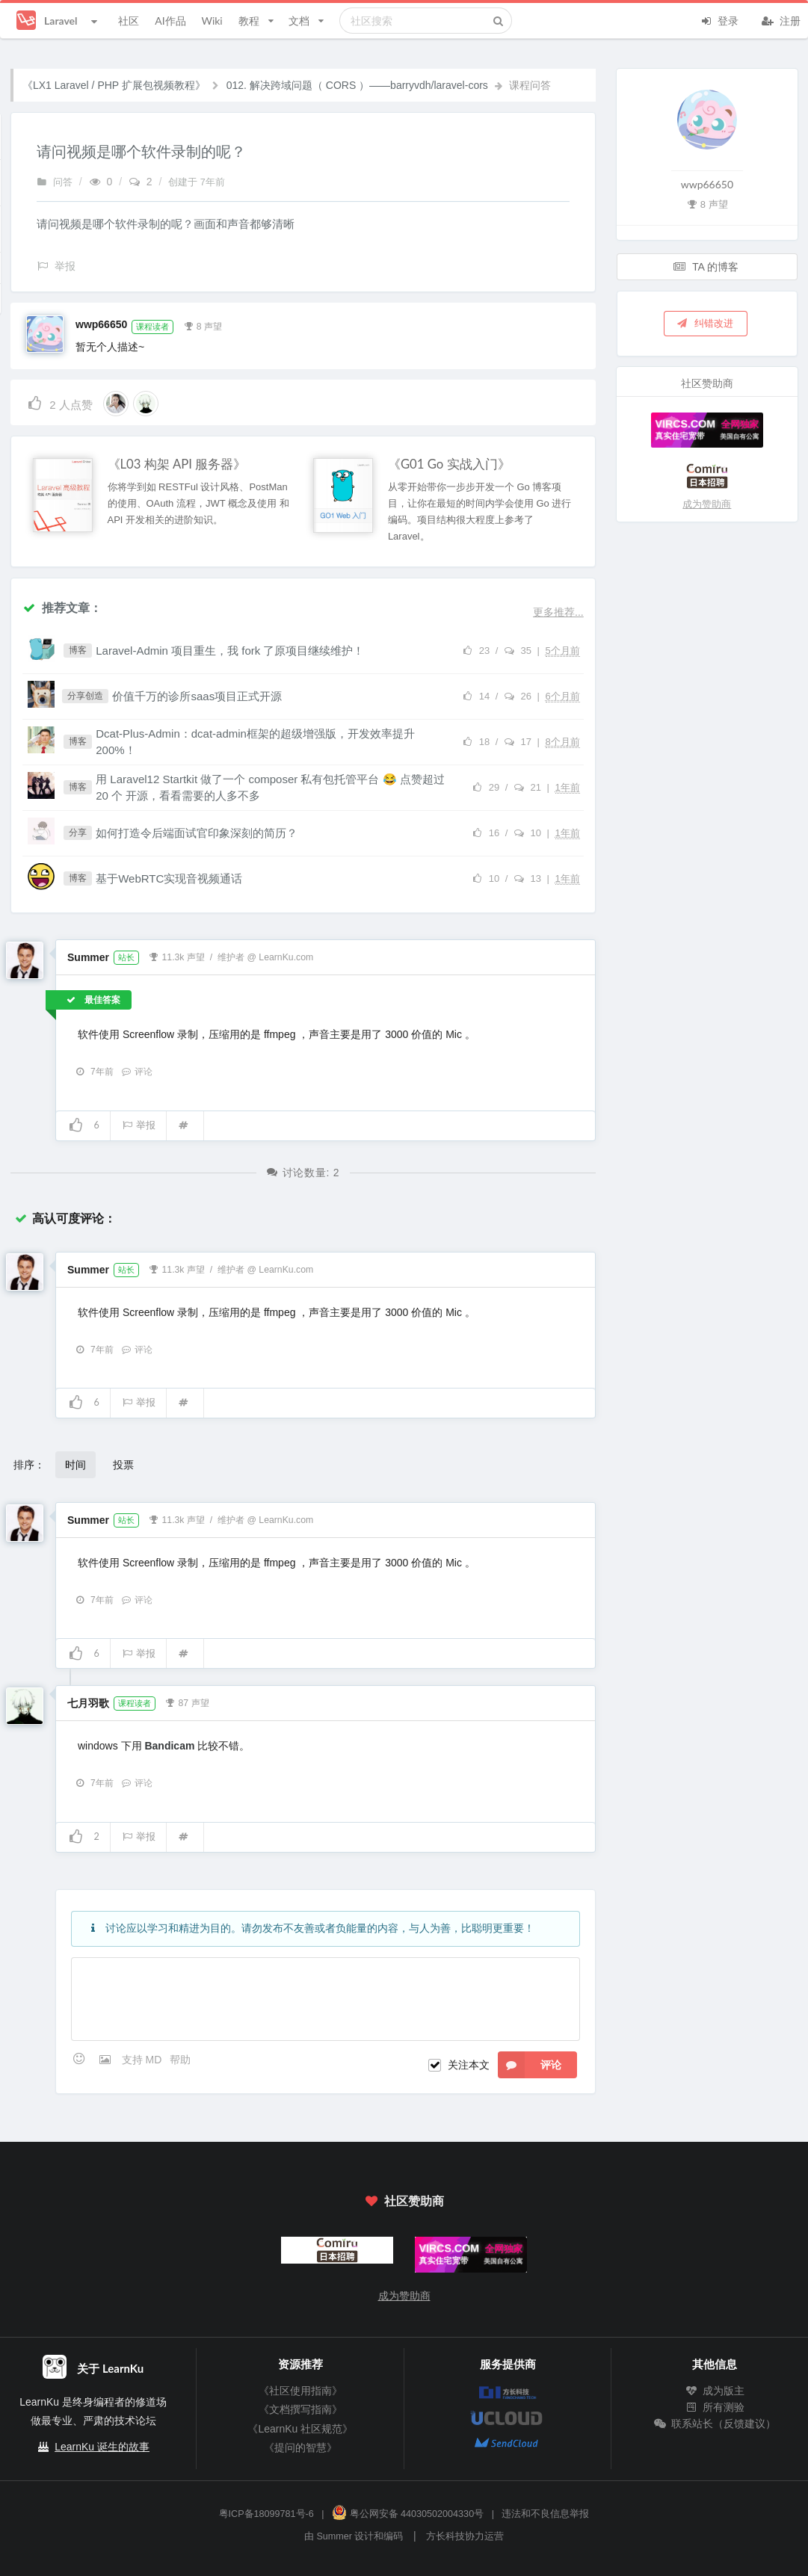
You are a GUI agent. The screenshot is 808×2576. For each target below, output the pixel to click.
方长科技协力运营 (465, 2536)
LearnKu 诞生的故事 (102, 2447)
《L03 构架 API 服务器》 (177, 464)
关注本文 (469, 2065)
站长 (126, 957)
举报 (138, 1125)
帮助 (180, 2060)
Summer (88, 957)
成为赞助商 (706, 504)
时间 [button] (75, 1464)
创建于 (196, 182)
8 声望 (202, 325)
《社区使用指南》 (300, 2391)
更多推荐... (558, 612)
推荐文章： (62, 607)
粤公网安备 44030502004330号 (408, 2514)
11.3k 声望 (177, 956)
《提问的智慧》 (300, 2447)
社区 (128, 20)
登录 (719, 19)
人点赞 (59, 402)
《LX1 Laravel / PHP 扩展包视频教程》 (114, 85)
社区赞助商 (403, 2200)
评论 (136, 1071)
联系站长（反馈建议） (714, 2424)
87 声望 (187, 1701)
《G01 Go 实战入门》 (449, 464)
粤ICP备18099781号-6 (266, 2514)
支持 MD (143, 2060)
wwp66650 (101, 324)
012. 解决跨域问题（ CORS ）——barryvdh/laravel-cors (357, 85)
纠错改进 (704, 323)
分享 (78, 832)
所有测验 (714, 2407)
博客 (78, 650)
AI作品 (170, 20)
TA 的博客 (706, 266)
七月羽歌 (88, 1703)
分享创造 (85, 696)
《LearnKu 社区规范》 (300, 2429)
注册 (781, 19)
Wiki (211, 20)
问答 (55, 182)
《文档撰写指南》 (300, 2409)
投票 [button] (123, 1464)
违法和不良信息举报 (545, 2514)
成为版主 (714, 2391)
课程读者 (152, 326)
